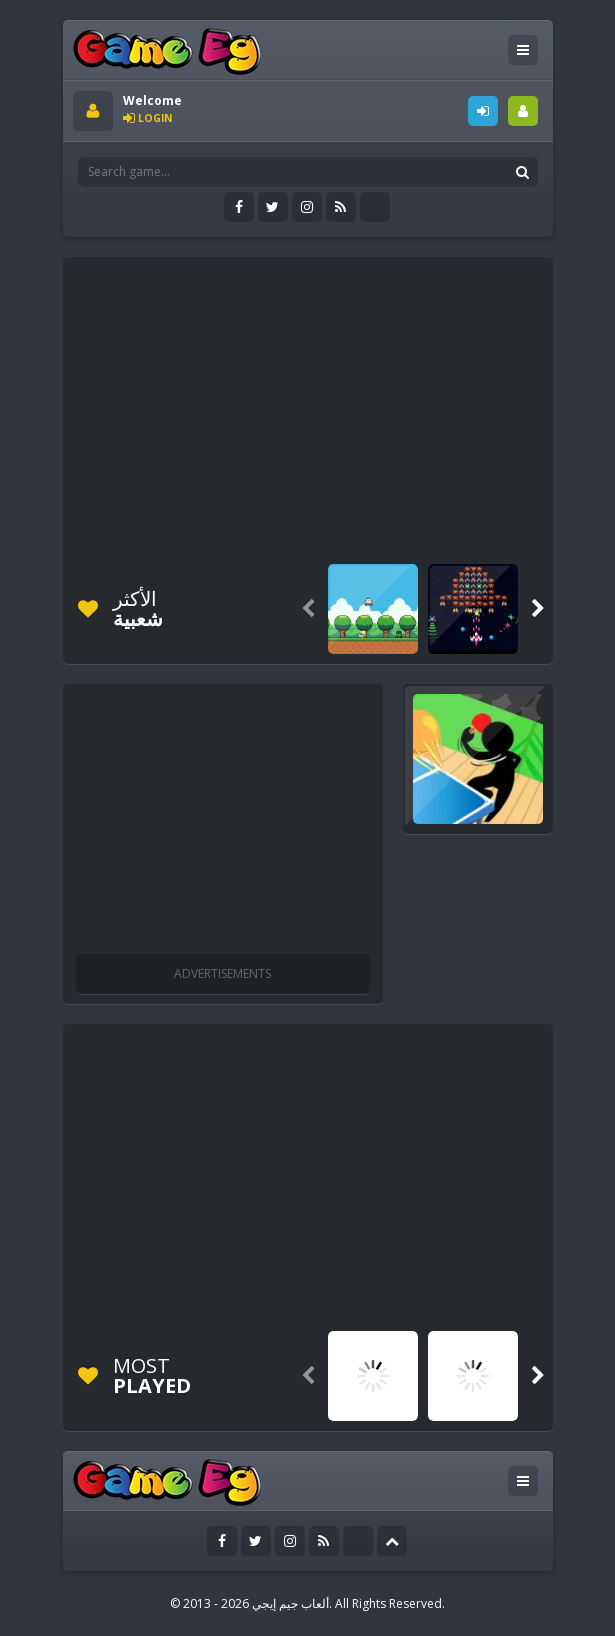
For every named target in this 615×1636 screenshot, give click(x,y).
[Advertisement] (344, 407)
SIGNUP (523, 111)
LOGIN (483, 111)
